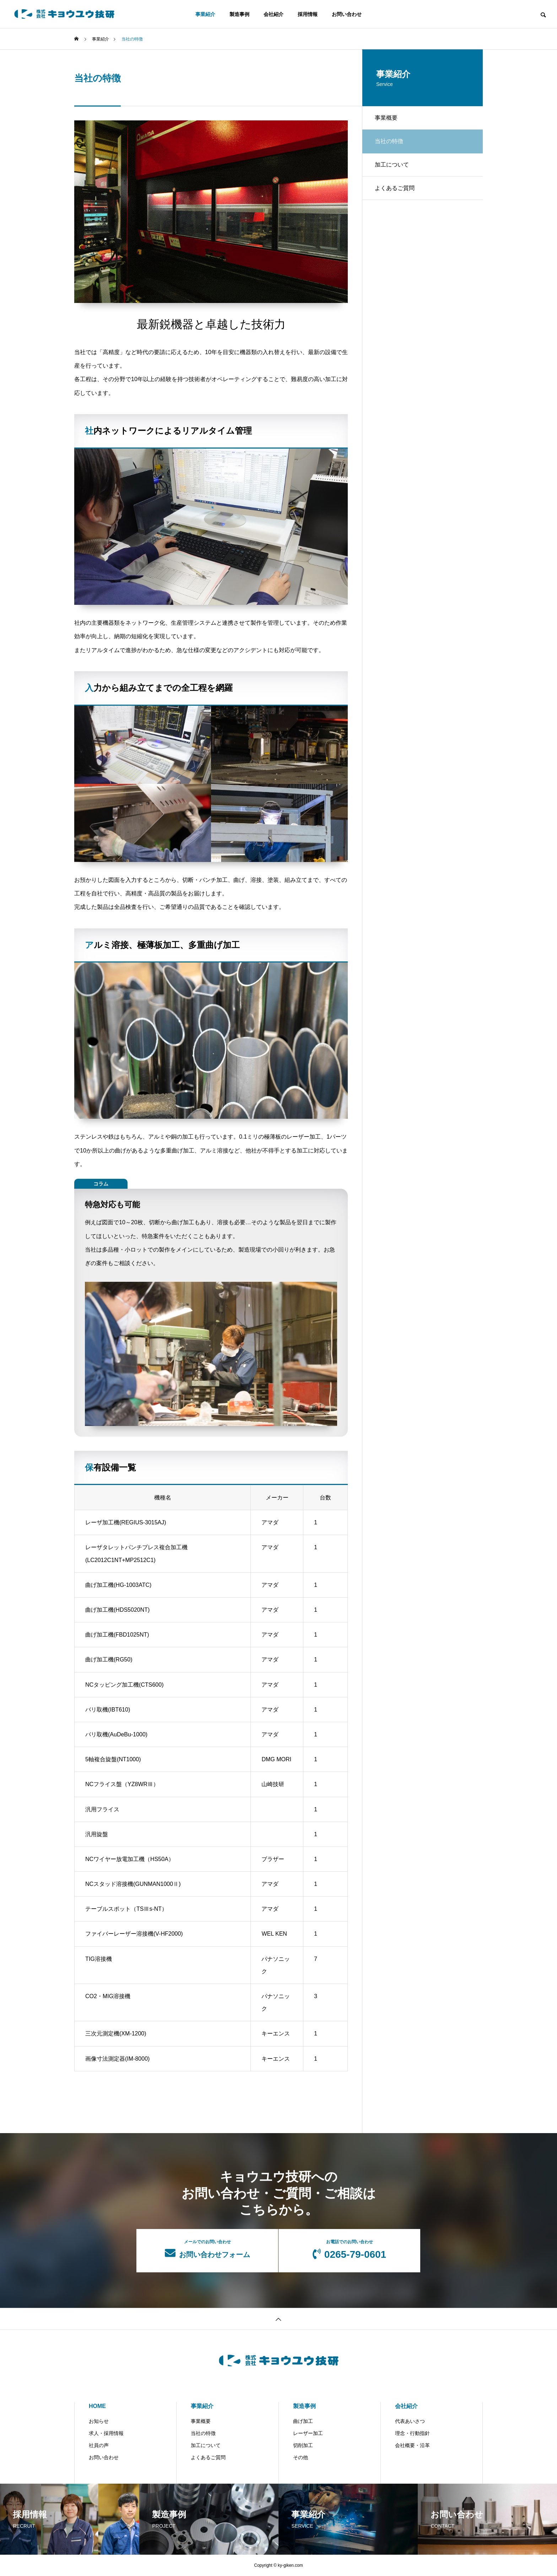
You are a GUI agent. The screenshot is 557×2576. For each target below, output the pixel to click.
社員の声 (99, 2445)
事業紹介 (205, 14)
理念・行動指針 (412, 2433)
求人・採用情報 (106, 2433)
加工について (393, 168)
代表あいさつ (410, 2421)
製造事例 (239, 14)
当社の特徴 (203, 2433)
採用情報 (308, 14)
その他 (300, 2457)
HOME (97, 2406)
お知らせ (99, 2421)
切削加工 (303, 2445)
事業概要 (387, 118)
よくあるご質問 (396, 193)
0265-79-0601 (349, 2249)
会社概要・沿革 (412, 2445)
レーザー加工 (308, 2433)
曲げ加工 (303, 2421)
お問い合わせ (347, 14)
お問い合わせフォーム (207, 2248)
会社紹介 (273, 14)
